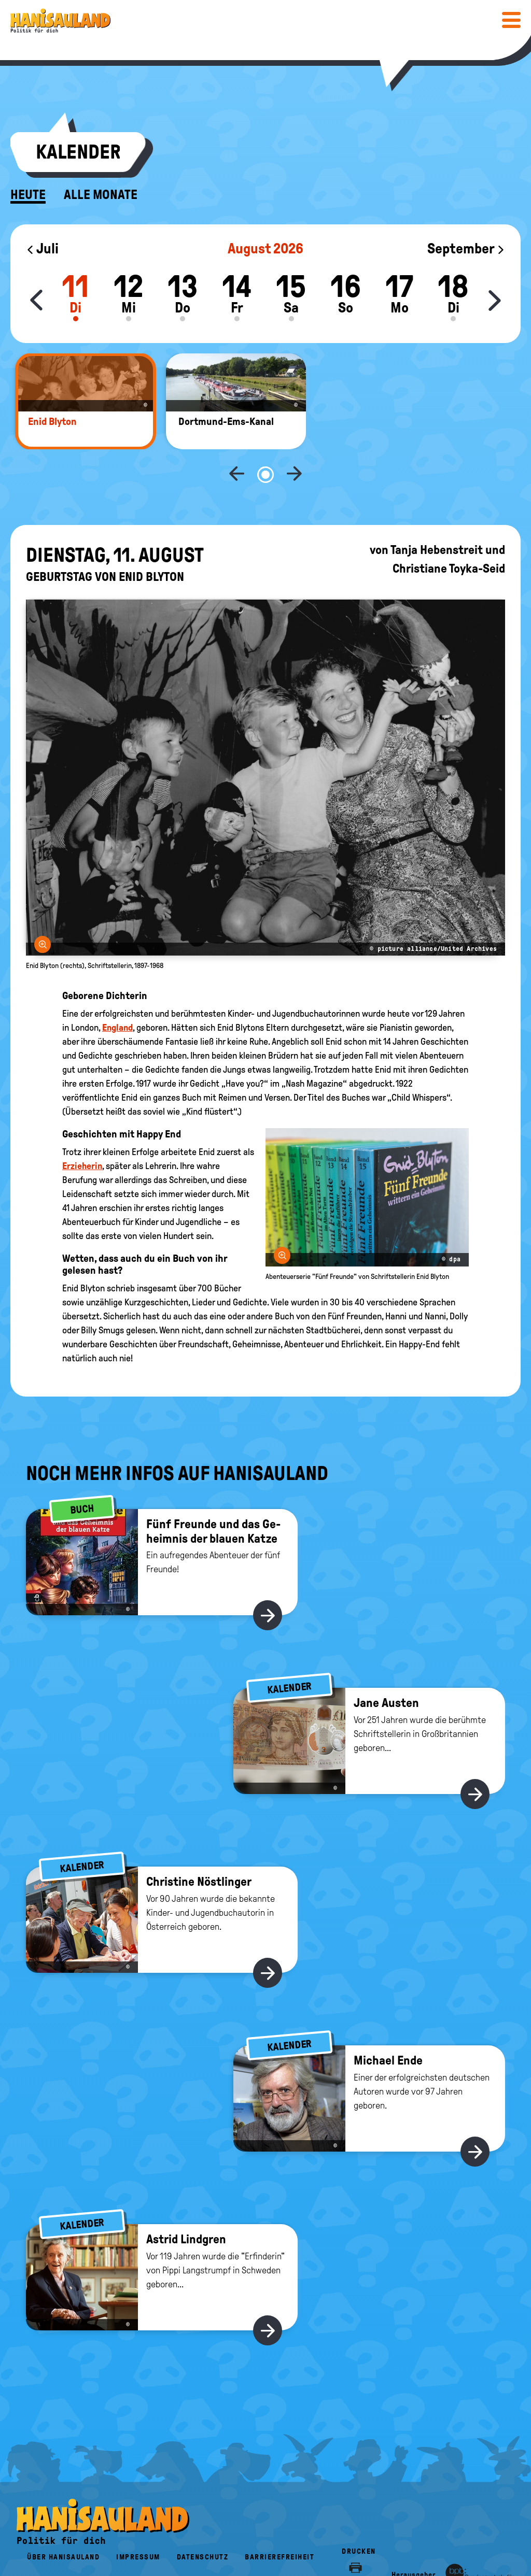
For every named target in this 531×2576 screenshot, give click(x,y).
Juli (42, 248)
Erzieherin (82, 1132)
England (117, 993)
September (466, 248)
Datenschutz (203, 2523)
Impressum (138, 2523)
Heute (28, 195)
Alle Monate (100, 195)
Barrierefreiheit (279, 2523)
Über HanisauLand (63, 2523)
